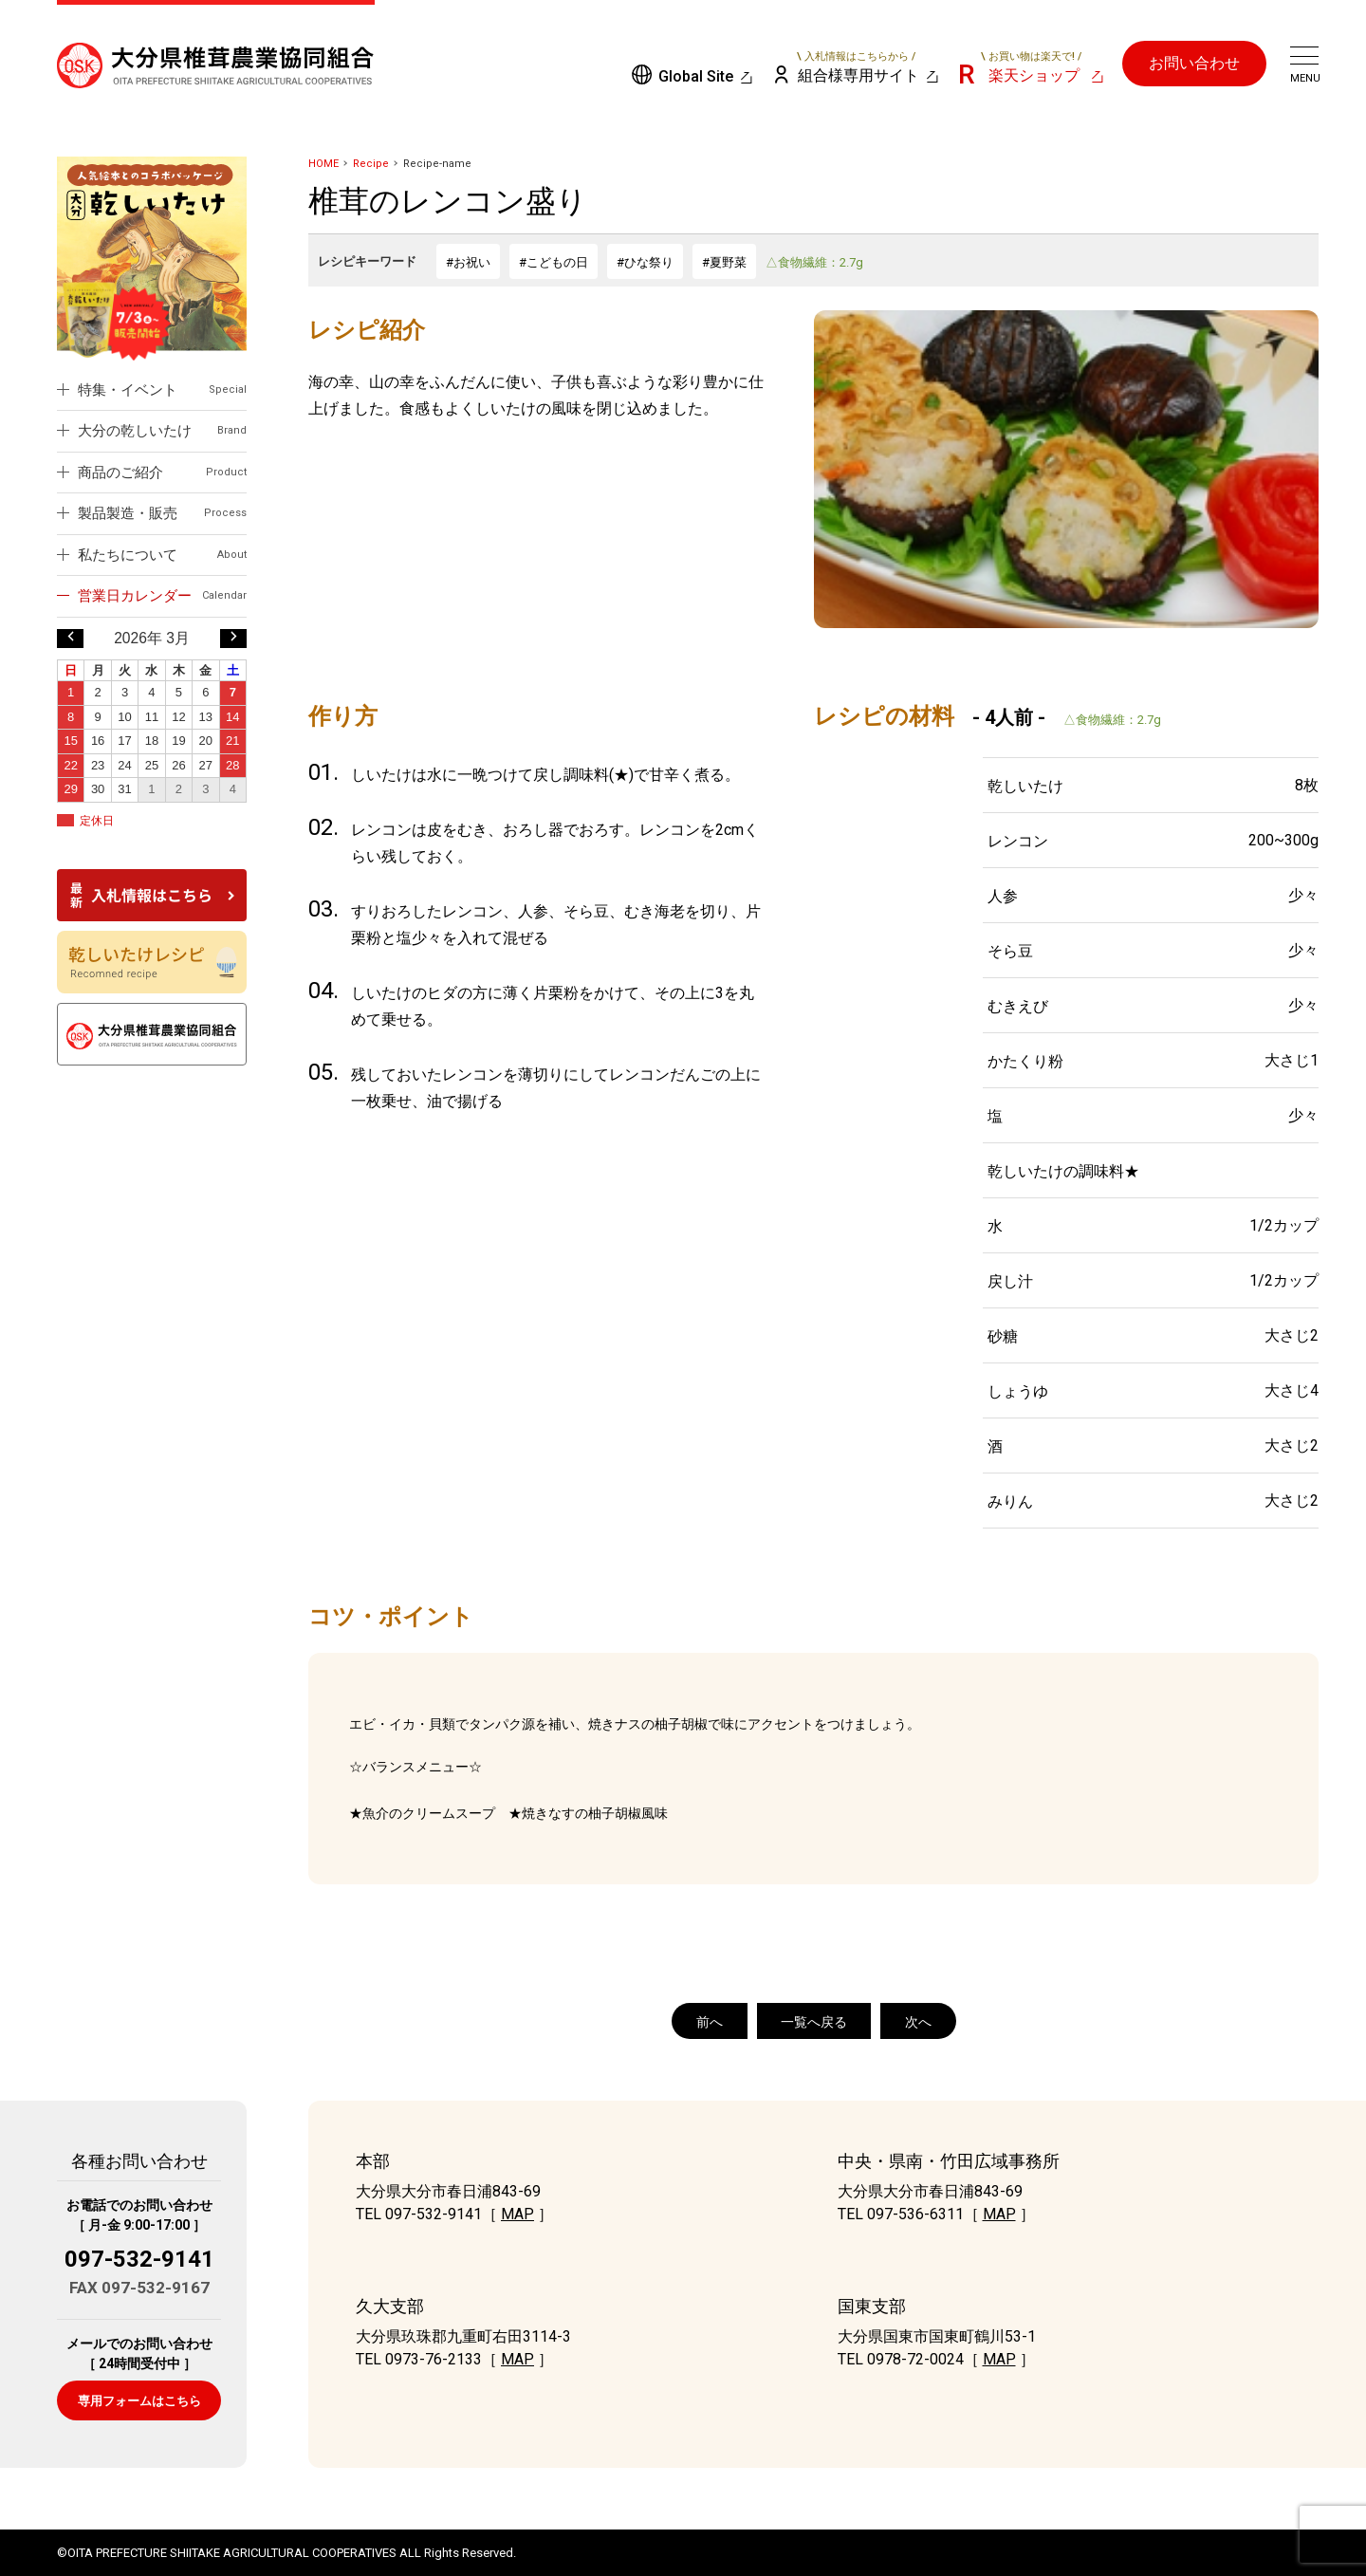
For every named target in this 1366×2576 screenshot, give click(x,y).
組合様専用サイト (857, 67)
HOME (323, 164)
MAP (517, 2214)
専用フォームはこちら (139, 2401)
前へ (709, 2021)
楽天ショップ (1031, 67)
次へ (918, 2021)
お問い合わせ (1194, 63)
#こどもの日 (553, 262)
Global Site (695, 76)
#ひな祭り (645, 262)
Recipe (371, 164)
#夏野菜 (724, 262)
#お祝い (468, 262)
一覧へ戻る (814, 2021)
